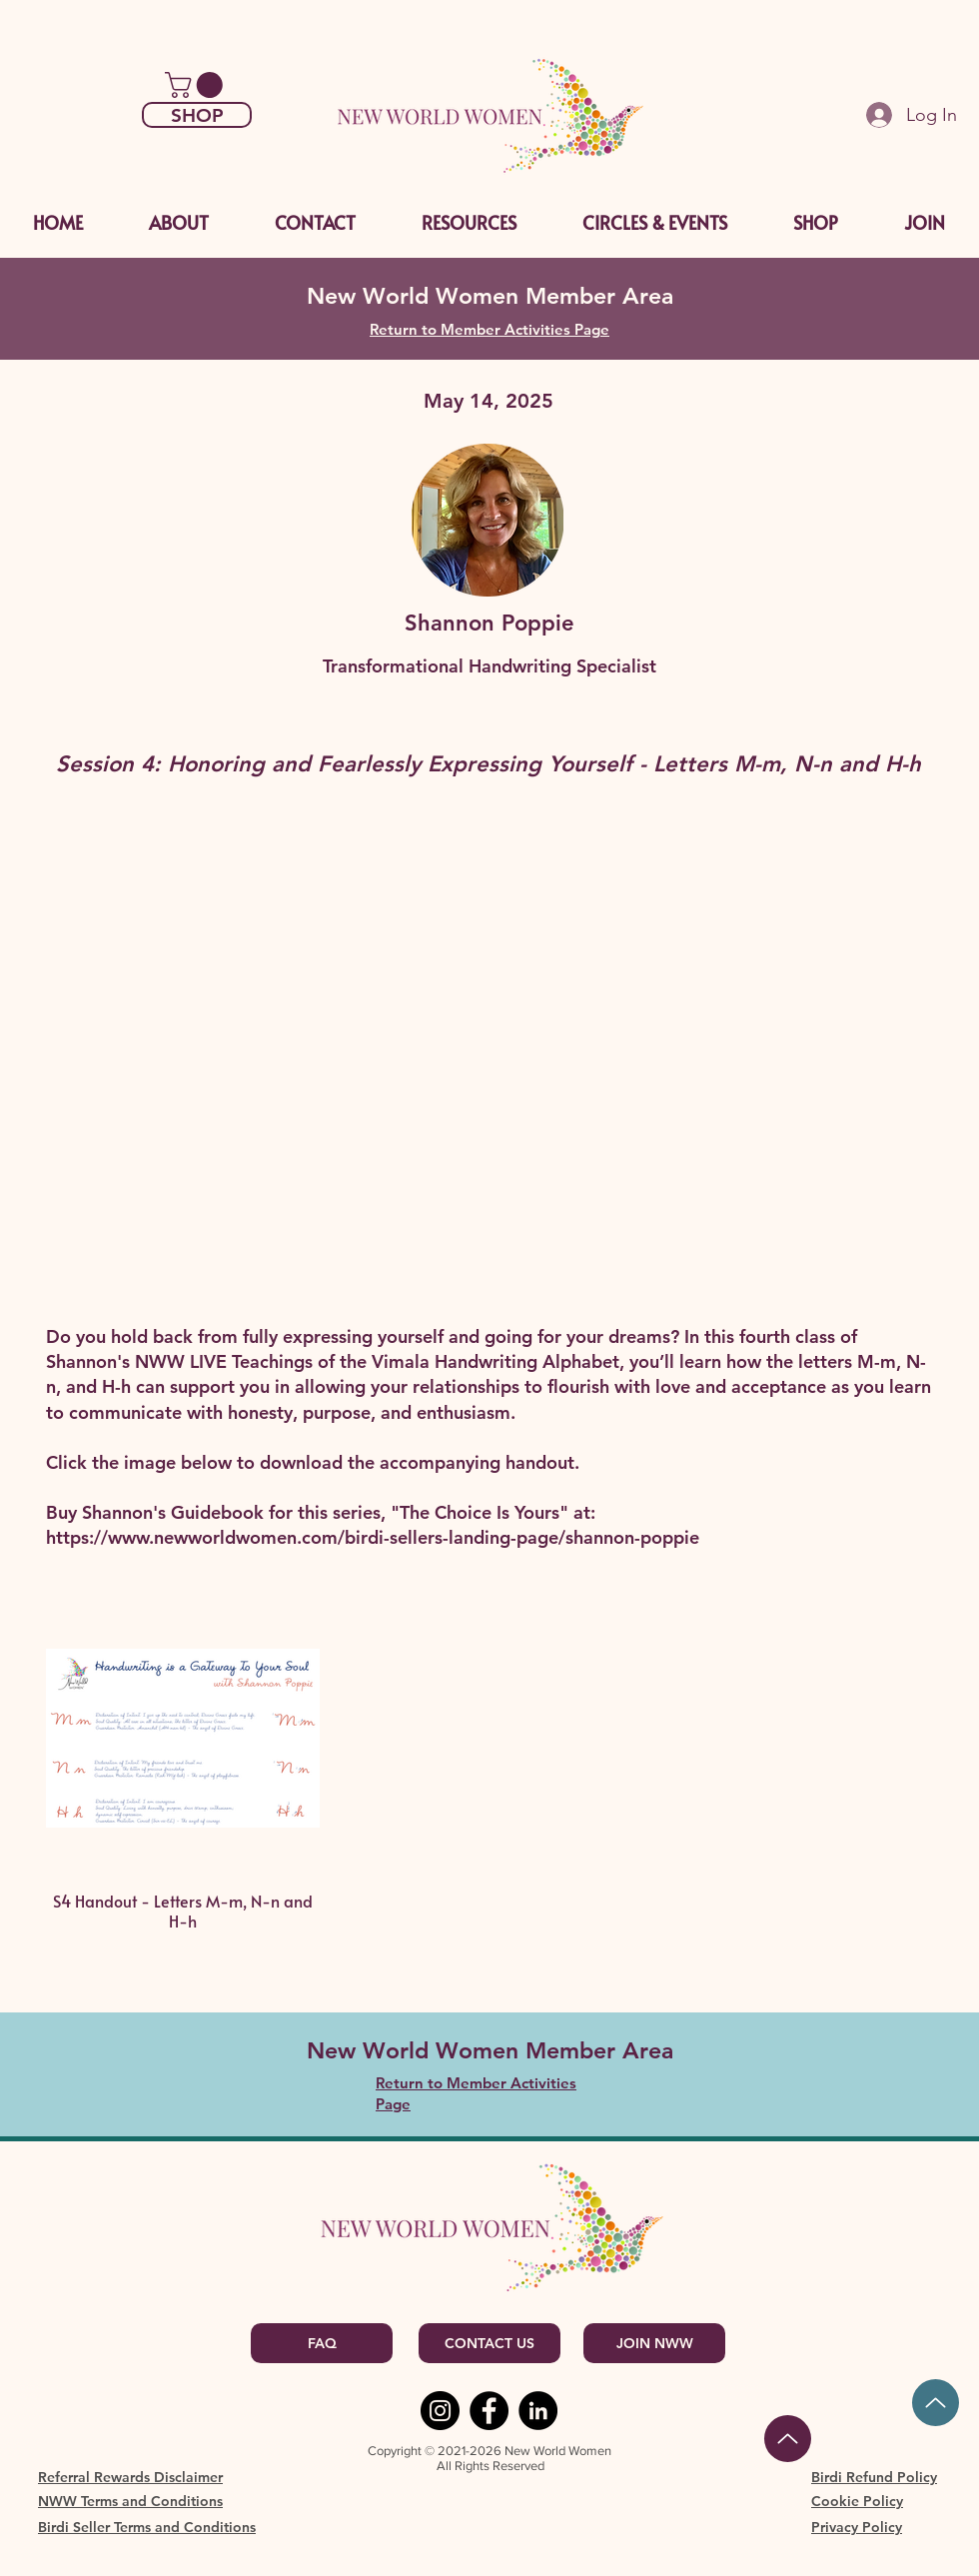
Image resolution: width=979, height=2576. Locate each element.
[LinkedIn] (537, 2410)
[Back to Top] (787, 2438)
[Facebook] (489, 2410)
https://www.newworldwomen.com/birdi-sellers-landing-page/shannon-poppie (372, 1537)
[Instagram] (440, 2410)
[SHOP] (197, 115)
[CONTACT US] (489, 2343)
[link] (197, 85)
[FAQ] (322, 2343)
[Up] (935, 2402)
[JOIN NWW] (654, 2343)
